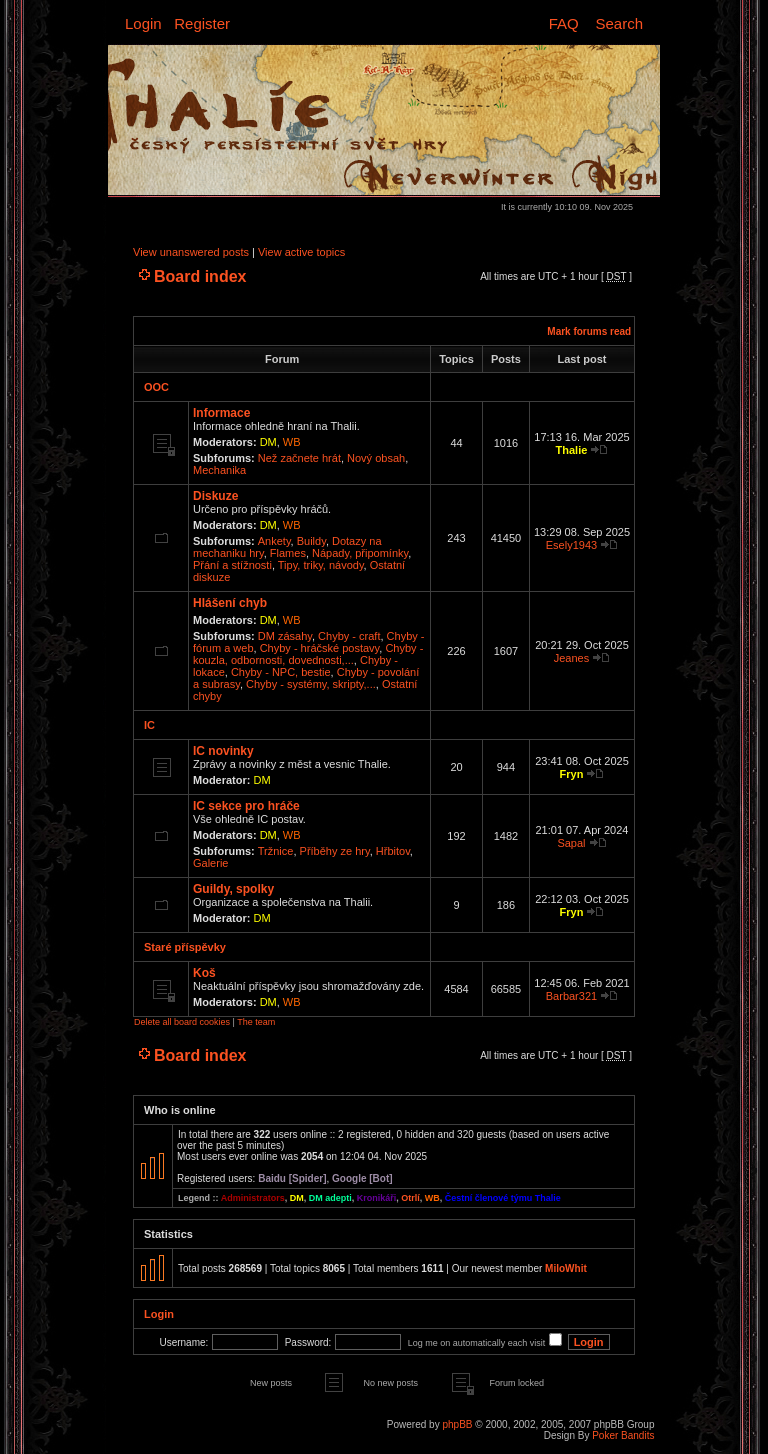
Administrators (253, 1198)
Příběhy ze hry (335, 851)
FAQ (564, 23)
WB (292, 442)
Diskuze (215, 496)
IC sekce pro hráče (246, 806)
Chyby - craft (349, 636)
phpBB (457, 1424)
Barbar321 (571, 996)
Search (619, 23)
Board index (200, 276)
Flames (288, 553)
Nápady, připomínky (360, 553)
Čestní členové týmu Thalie (503, 1198)
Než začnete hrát (299, 458)
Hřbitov (393, 851)
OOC (156, 387)
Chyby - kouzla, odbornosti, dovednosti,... (308, 654)
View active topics (301, 252)
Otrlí (410, 1198)
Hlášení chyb (230, 603)
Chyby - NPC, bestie (281, 672)
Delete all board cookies (182, 1022)
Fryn (572, 774)
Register (202, 23)
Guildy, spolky (233, 889)
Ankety (274, 541)
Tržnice (276, 851)
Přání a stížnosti (232, 565)
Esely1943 (571, 545)
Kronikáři (377, 1198)
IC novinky (223, 751)
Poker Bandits (623, 1435)
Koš (204, 973)
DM (268, 442)
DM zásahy (285, 636)
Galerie (210, 863)
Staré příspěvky (185, 947)
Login (143, 23)
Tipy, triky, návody (321, 565)
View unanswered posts (191, 252)
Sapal (571, 843)
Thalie (572, 450)
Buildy (311, 541)
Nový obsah (376, 458)
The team (256, 1022)
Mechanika (219, 470)
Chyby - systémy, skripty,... (311, 684)
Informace (221, 413)
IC (149, 725)
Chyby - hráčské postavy (320, 648)
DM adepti (330, 1198)
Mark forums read (589, 331)
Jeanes (571, 658)
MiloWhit (566, 1268)
